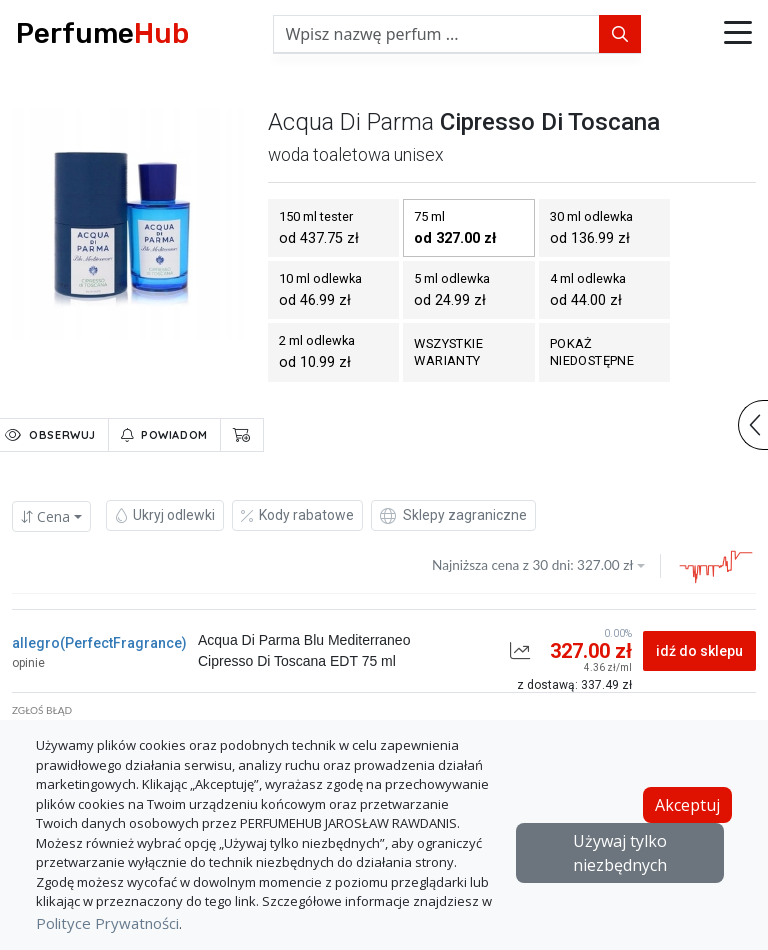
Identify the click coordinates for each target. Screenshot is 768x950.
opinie (28, 663)
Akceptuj (687, 805)
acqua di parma (351, 122)
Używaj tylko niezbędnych (620, 853)
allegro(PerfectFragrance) (99, 643)
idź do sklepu (699, 651)
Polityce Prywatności (107, 923)
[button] (738, 34)
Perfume (102, 33)
